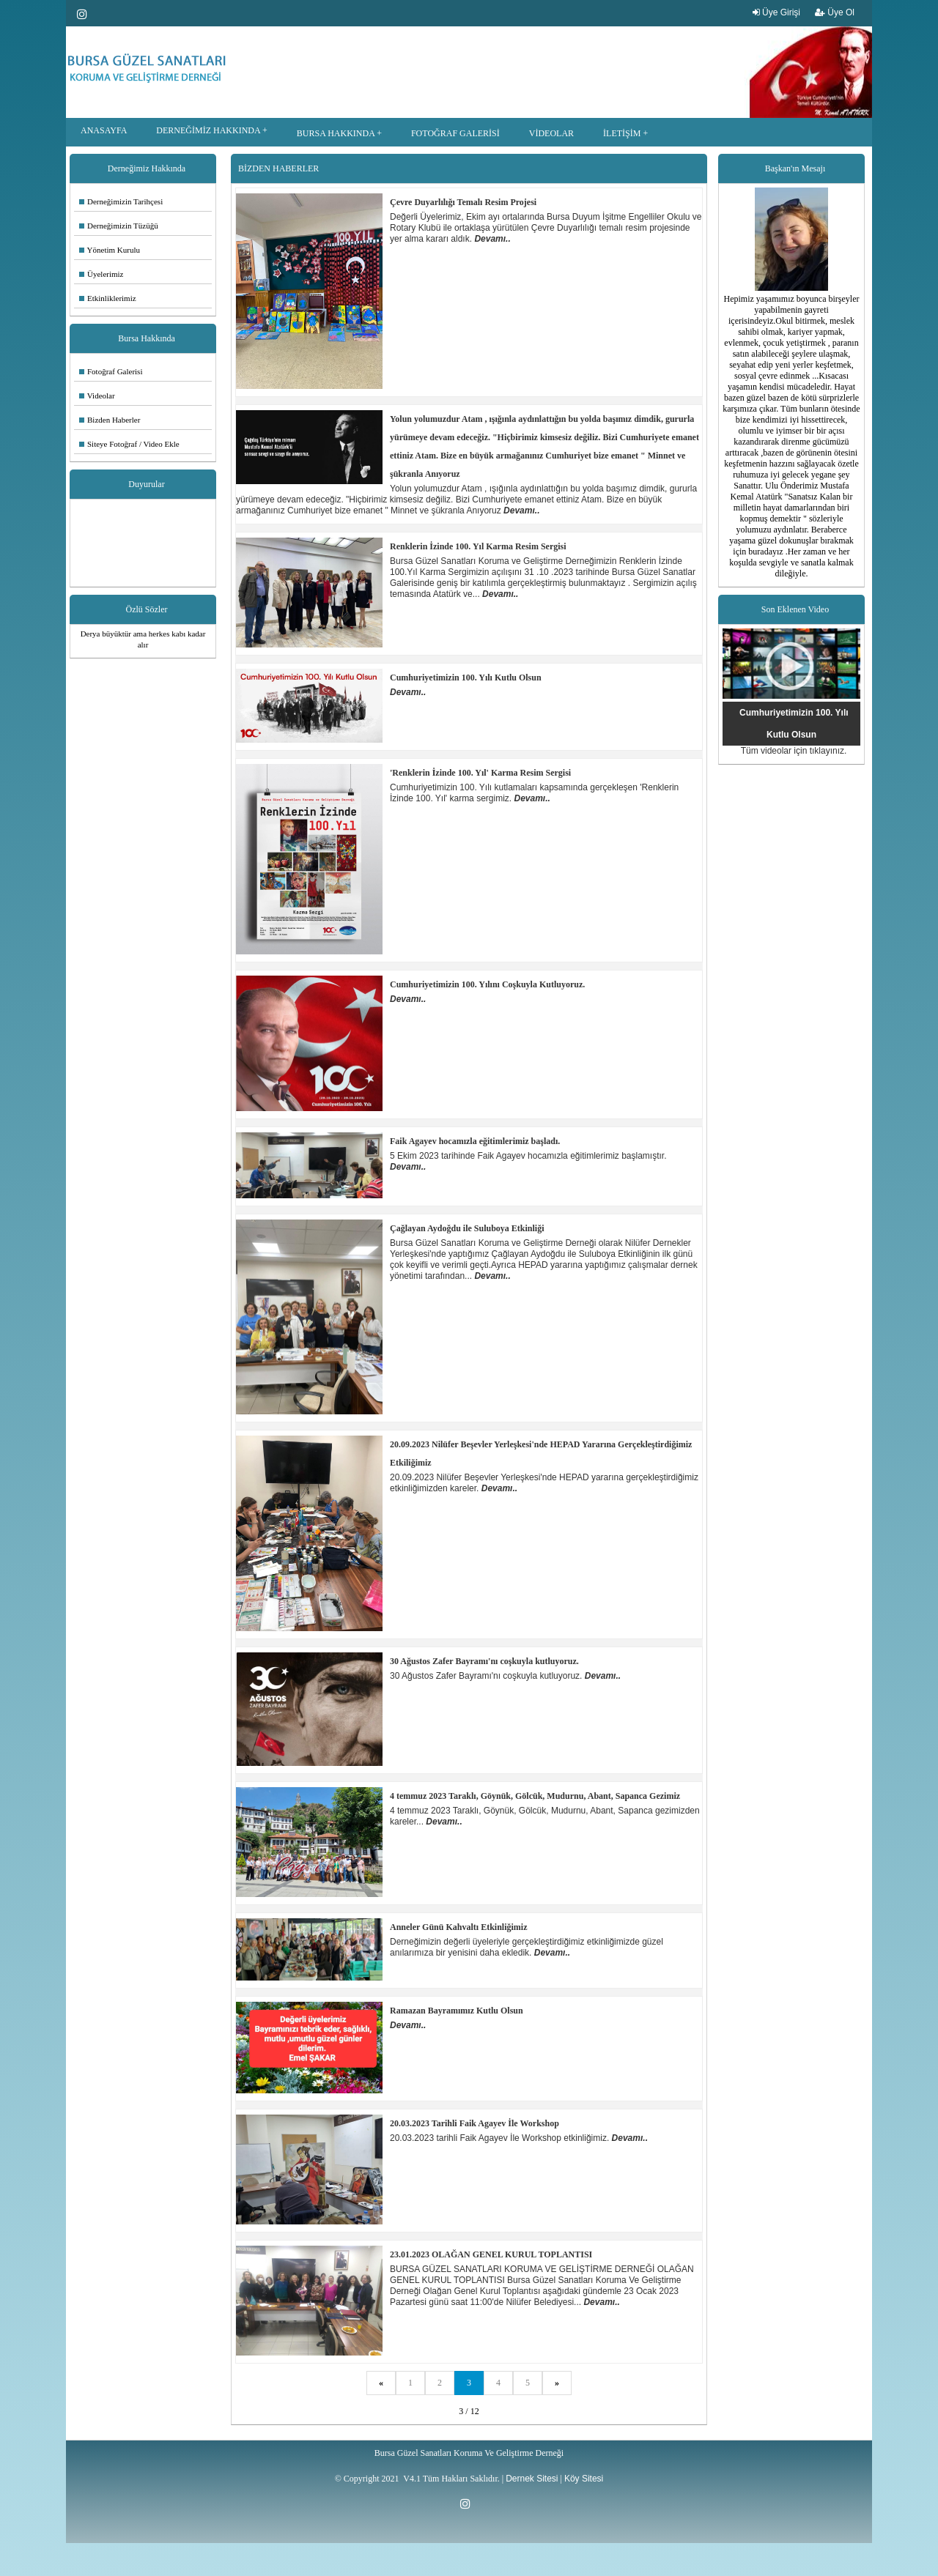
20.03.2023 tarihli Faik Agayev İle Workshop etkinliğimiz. (501, 2138)
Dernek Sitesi (532, 2478)
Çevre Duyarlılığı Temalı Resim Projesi (463, 202)
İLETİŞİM (621, 133)
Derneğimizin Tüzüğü (118, 225)
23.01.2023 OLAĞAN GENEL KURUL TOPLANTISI (491, 2254)
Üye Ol (834, 12)
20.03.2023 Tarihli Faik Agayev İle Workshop (474, 2123)
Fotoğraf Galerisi (110, 371)
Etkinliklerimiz (107, 298)
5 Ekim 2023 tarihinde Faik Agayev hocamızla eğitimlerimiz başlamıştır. (528, 1156)
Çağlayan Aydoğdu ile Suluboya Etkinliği (467, 1228)
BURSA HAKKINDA (335, 133)
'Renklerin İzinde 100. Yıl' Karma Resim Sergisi (480, 773)
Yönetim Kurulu (109, 249)
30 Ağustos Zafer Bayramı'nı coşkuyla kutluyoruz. (484, 1661)
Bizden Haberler (109, 419)
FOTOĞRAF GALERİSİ (455, 133)
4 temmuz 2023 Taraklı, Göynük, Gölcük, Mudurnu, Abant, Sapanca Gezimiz (535, 1796)
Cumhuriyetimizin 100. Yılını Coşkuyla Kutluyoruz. (487, 984)
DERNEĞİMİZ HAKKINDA (208, 130)
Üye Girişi (776, 12)
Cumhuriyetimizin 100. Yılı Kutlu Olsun (466, 677)
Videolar (97, 395)
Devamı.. (492, 239)
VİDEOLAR (551, 133)
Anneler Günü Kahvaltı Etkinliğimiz (458, 1927)
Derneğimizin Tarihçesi (121, 201)
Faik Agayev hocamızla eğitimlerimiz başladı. (475, 1141)
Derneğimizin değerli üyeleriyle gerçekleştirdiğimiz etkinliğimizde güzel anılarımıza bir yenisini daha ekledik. (526, 1947)
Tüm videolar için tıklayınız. (794, 751)
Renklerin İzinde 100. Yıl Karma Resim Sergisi (478, 546)
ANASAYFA (104, 130)
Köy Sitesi (583, 2478)
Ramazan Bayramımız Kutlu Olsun (456, 2010)
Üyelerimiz (101, 274)
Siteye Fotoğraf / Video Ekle (129, 443)
